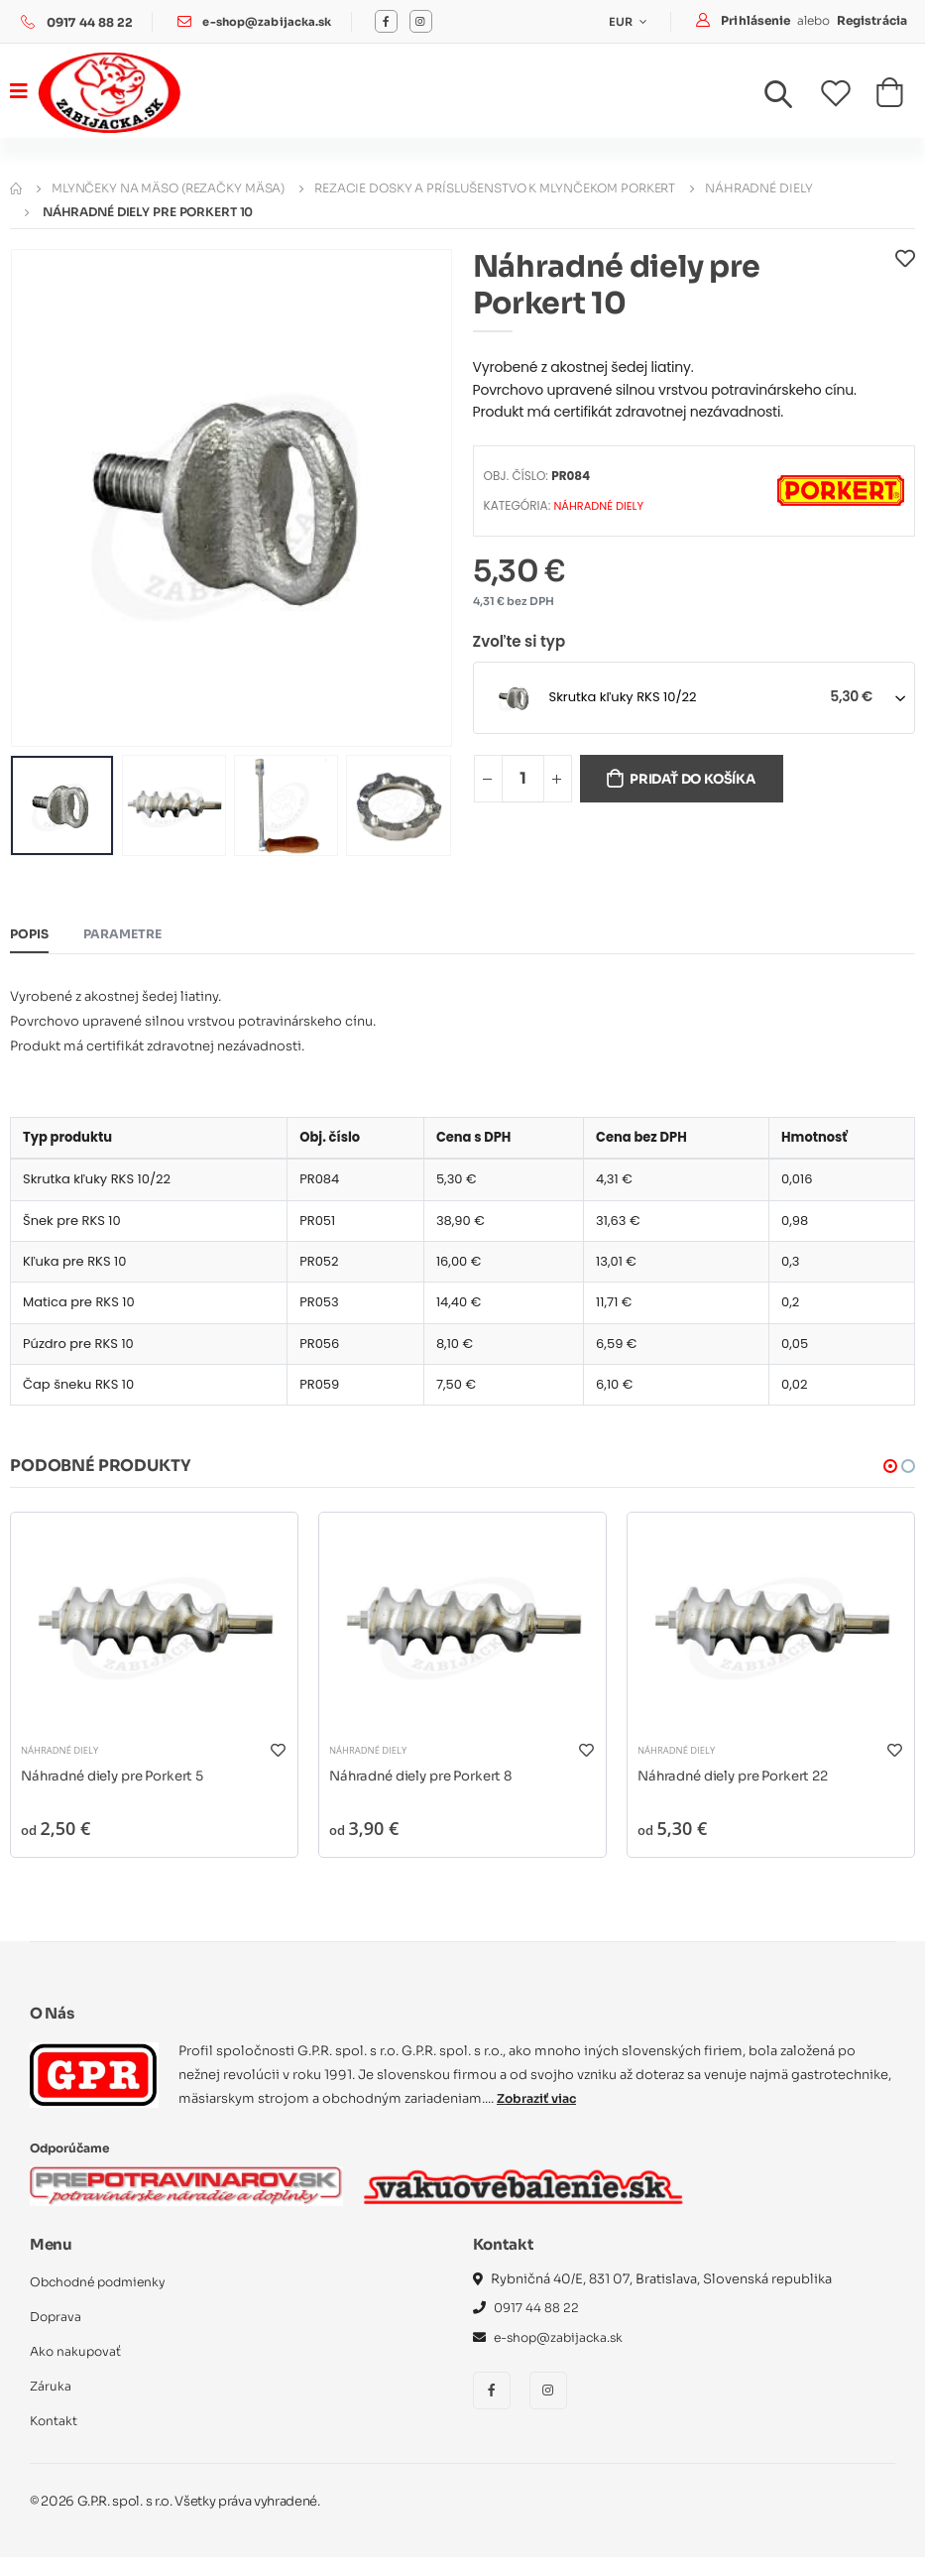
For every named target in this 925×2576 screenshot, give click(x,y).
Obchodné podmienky (102, 2300)
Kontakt (54, 2439)
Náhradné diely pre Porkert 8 (428, 1793)
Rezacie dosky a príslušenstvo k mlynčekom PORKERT (494, 188)
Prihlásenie (757, 20)
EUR (620, 21)
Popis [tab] (31, 934)
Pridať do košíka (702, 781)
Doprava (56, 2335)
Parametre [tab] (127, 934)
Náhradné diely (758, 188)
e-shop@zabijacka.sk (269, 22)
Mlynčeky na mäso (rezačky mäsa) (168, 188)
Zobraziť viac (539, 2117)
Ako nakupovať (77, 2370)
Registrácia (872, 20)
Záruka (51, 2404)
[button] (790, 99)
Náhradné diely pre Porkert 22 (741, 1793)
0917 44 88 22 (90, 22)
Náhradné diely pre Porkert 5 (120, 1793)
